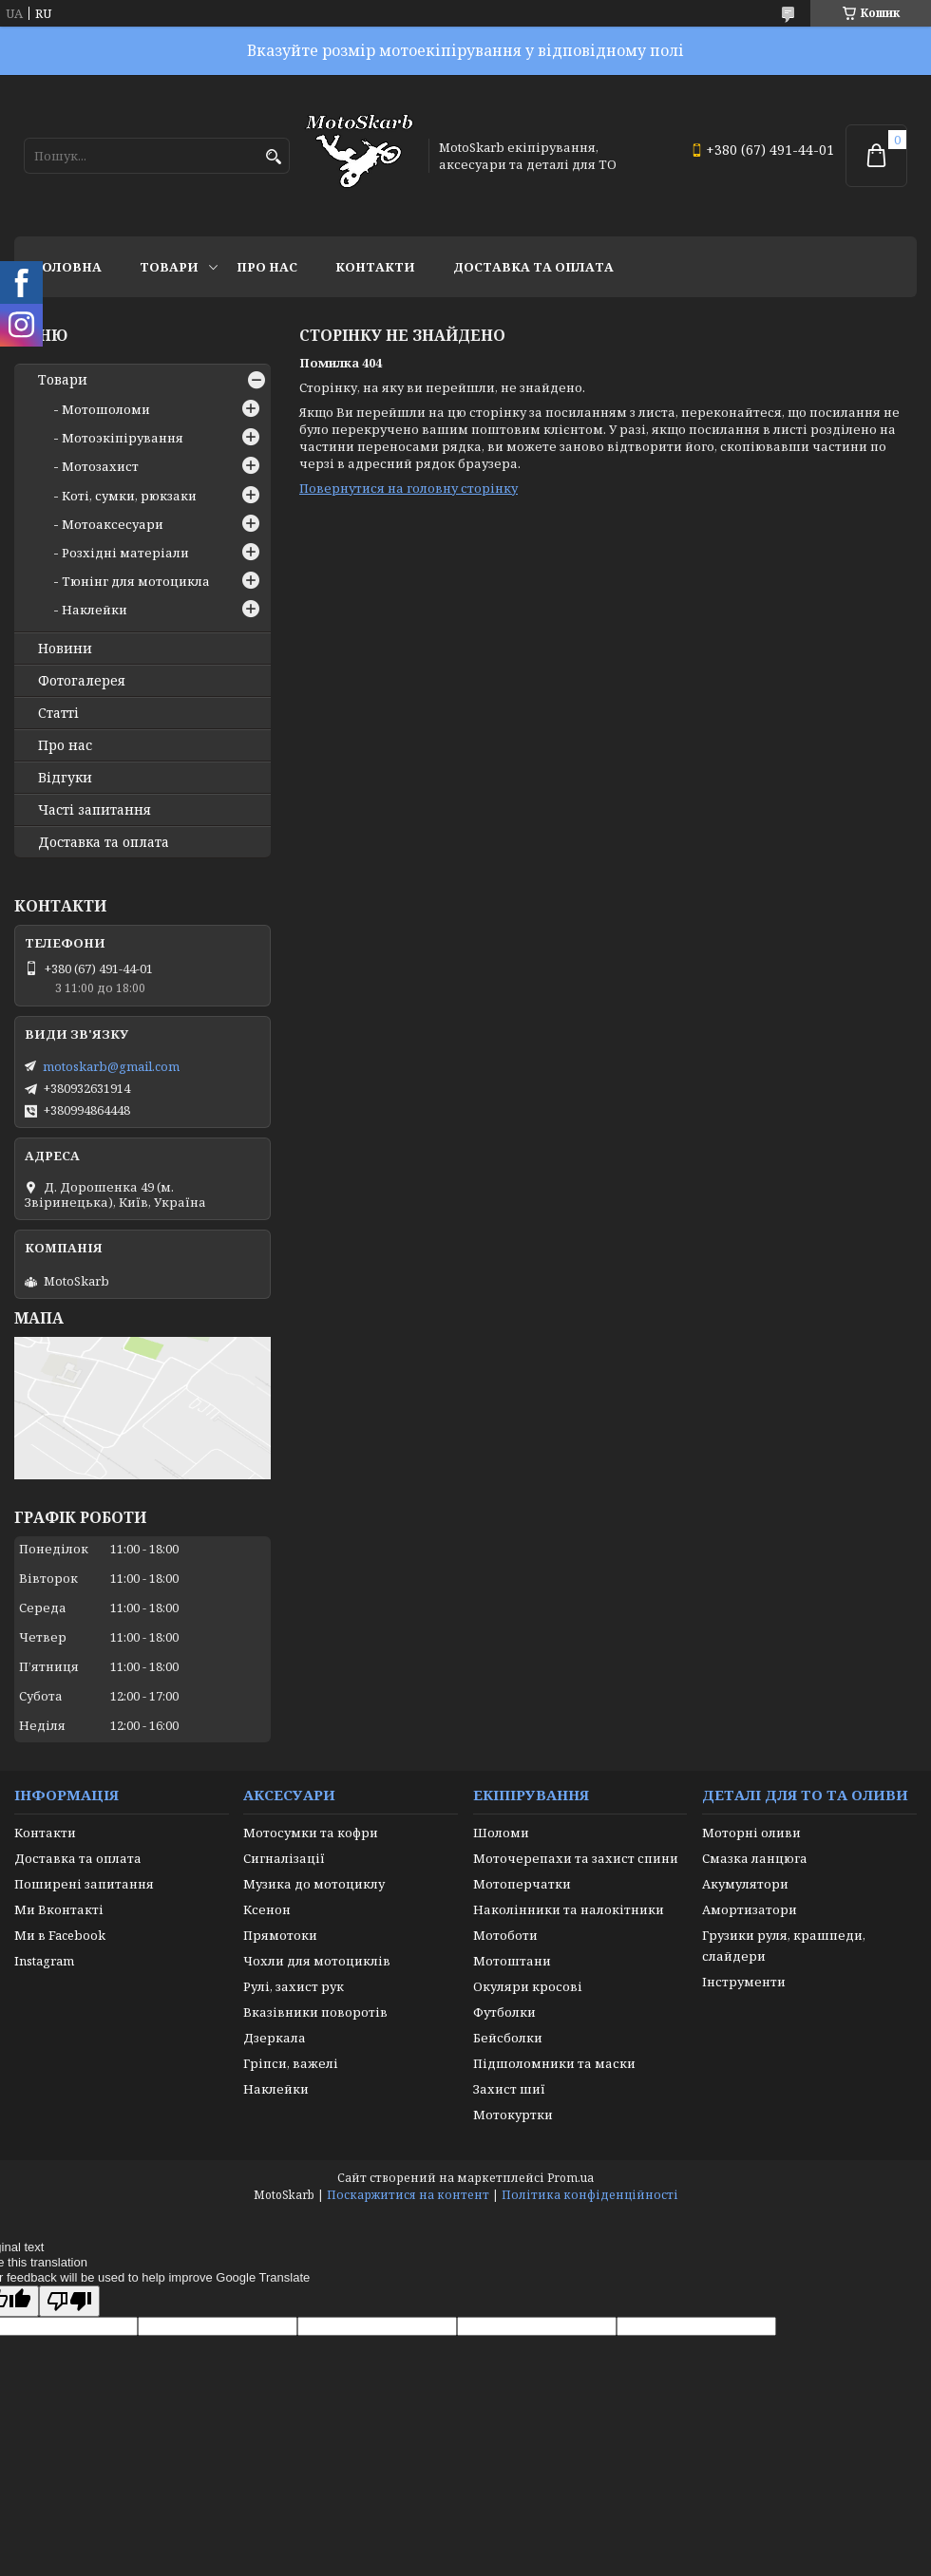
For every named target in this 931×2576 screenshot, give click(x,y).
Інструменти (744, 1981)
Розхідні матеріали (125, 552)
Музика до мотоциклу (314, 1883)
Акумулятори (745, 1883)
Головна (67, 266)
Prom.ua (570, 2178)
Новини (65, 648)
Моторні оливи (751, 1832)
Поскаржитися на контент (408, 2195)
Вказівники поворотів (315, 2012)
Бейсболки (507, 2037)
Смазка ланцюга (755, 1858)
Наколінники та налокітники (568, 1909)
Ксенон (267, 1909)
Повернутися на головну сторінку (408, 488)
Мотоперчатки (522, 1883)
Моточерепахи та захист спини (575, 1858)
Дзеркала (274, 2037)
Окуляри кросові (527, 1986)
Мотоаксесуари (112, 524)
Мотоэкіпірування (122, 437)
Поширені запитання (84, 1883)
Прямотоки (280, 1935)
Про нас (267, 266)
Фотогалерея (81, 680)
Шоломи (501, 1832)
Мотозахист (100, 466)
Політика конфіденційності (590, 2195)
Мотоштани (512, 1960)
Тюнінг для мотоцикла (136, 581)
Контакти (375, 266)
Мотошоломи (106, 409)
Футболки (504, 2012)
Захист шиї (509, 2088)
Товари (169, 266)
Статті (58, 713)
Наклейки (94, 609)
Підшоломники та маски (554, 2063)
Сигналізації (284, 1858)
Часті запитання (94, 809)
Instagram (44, 1960)
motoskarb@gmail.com (111, 1066)
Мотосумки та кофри (310, 1832)
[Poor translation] (69, 2301)
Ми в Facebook (59, 1935)
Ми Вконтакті (59, 1909)
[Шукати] (273, 157)
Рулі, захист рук (293, 1986)
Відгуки (65, 777)
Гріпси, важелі (290, 2063)
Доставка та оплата (533, 266)
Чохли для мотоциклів (316, 1960)
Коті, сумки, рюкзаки (129, 495)
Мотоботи (505, 1935)
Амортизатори (749, 1909)
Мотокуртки (513, 2114)
